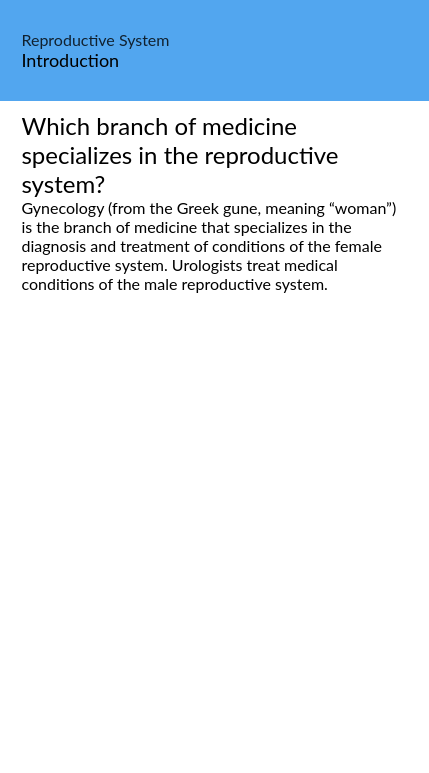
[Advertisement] (214, 555)
